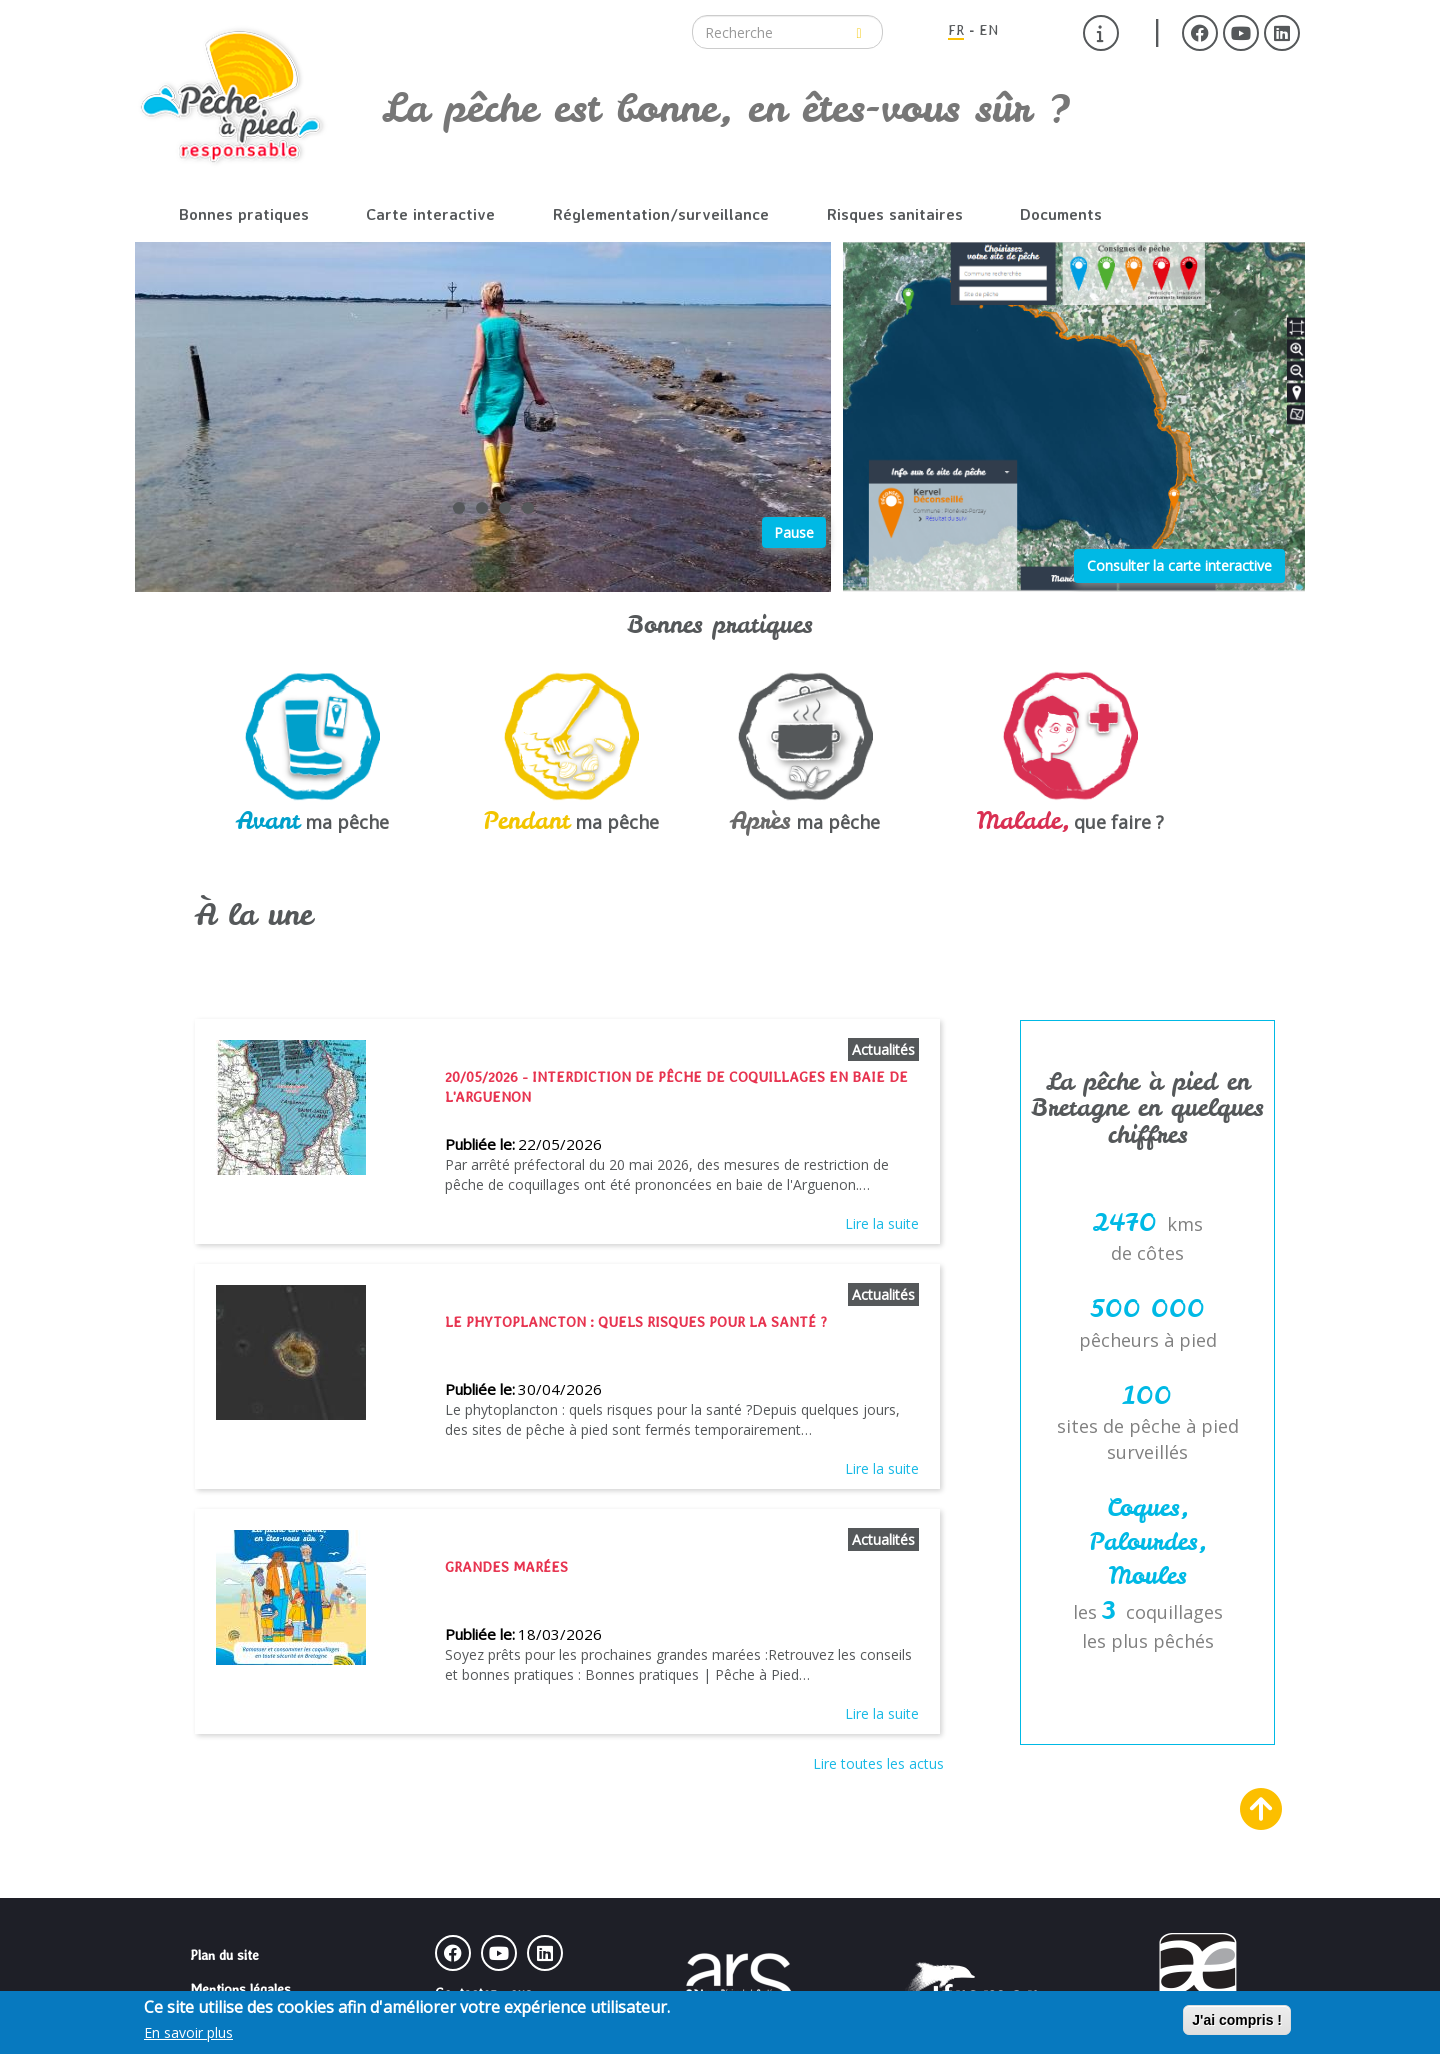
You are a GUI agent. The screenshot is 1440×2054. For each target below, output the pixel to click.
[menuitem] (1101, 33)
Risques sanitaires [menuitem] (895, 214)
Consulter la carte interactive (1179, 565)
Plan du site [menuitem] (224, 1955)
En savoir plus (188, 2033)
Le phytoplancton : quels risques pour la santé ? (636, 1322)
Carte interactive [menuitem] (430, 214)
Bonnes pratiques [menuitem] (244, 214)
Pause (794, 532)
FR (956, 30)
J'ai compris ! (1237, 2021)
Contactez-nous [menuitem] (483, 1993)
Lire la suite (882, 1223)
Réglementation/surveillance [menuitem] (661, 214)
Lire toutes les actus (878, 1763)
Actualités (883, 1049)
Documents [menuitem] (1061, 214)
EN (988, 30)
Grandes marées (506, 1567)
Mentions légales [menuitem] (240, 1989)
